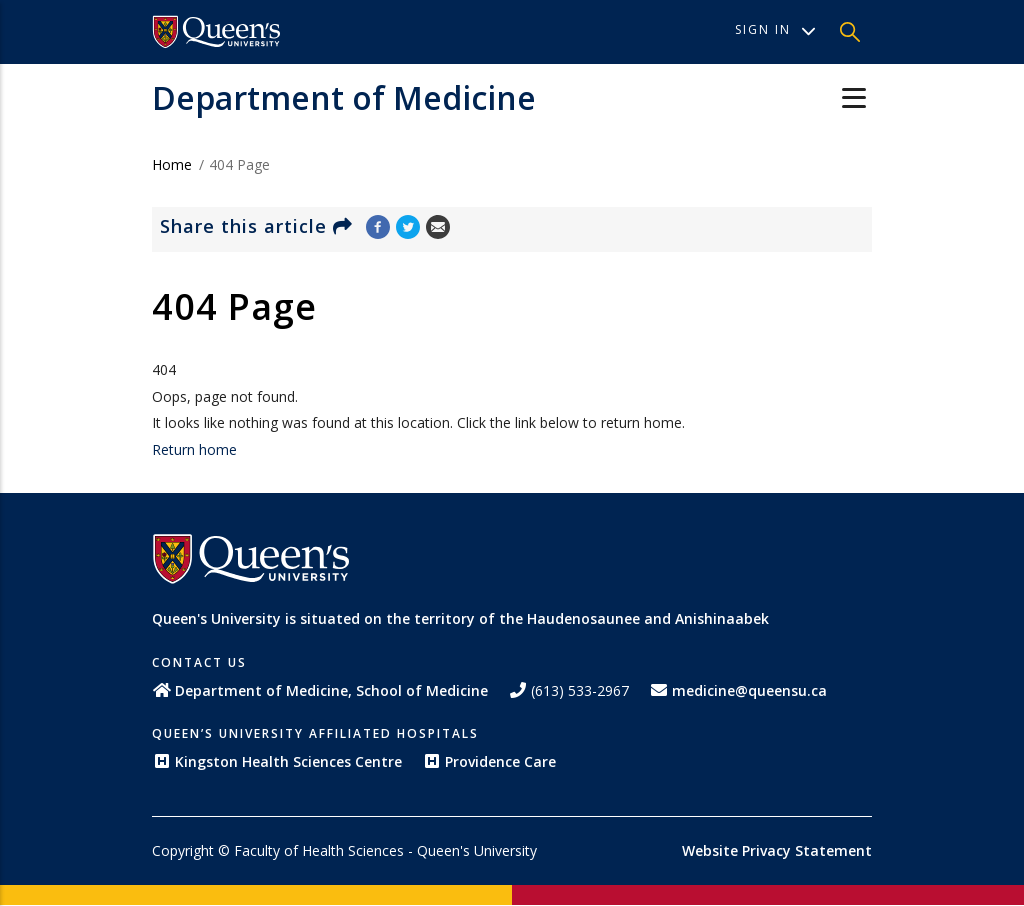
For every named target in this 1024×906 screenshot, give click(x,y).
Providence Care (489, 761)
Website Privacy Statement (777, 850)
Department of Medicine (344, 97)
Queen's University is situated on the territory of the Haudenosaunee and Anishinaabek (460, 618)
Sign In (775, 29)
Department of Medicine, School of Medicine (320, 690)
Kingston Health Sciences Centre (277, 761)
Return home (194, 449)
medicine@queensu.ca (738, 690)
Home (172, 164)
